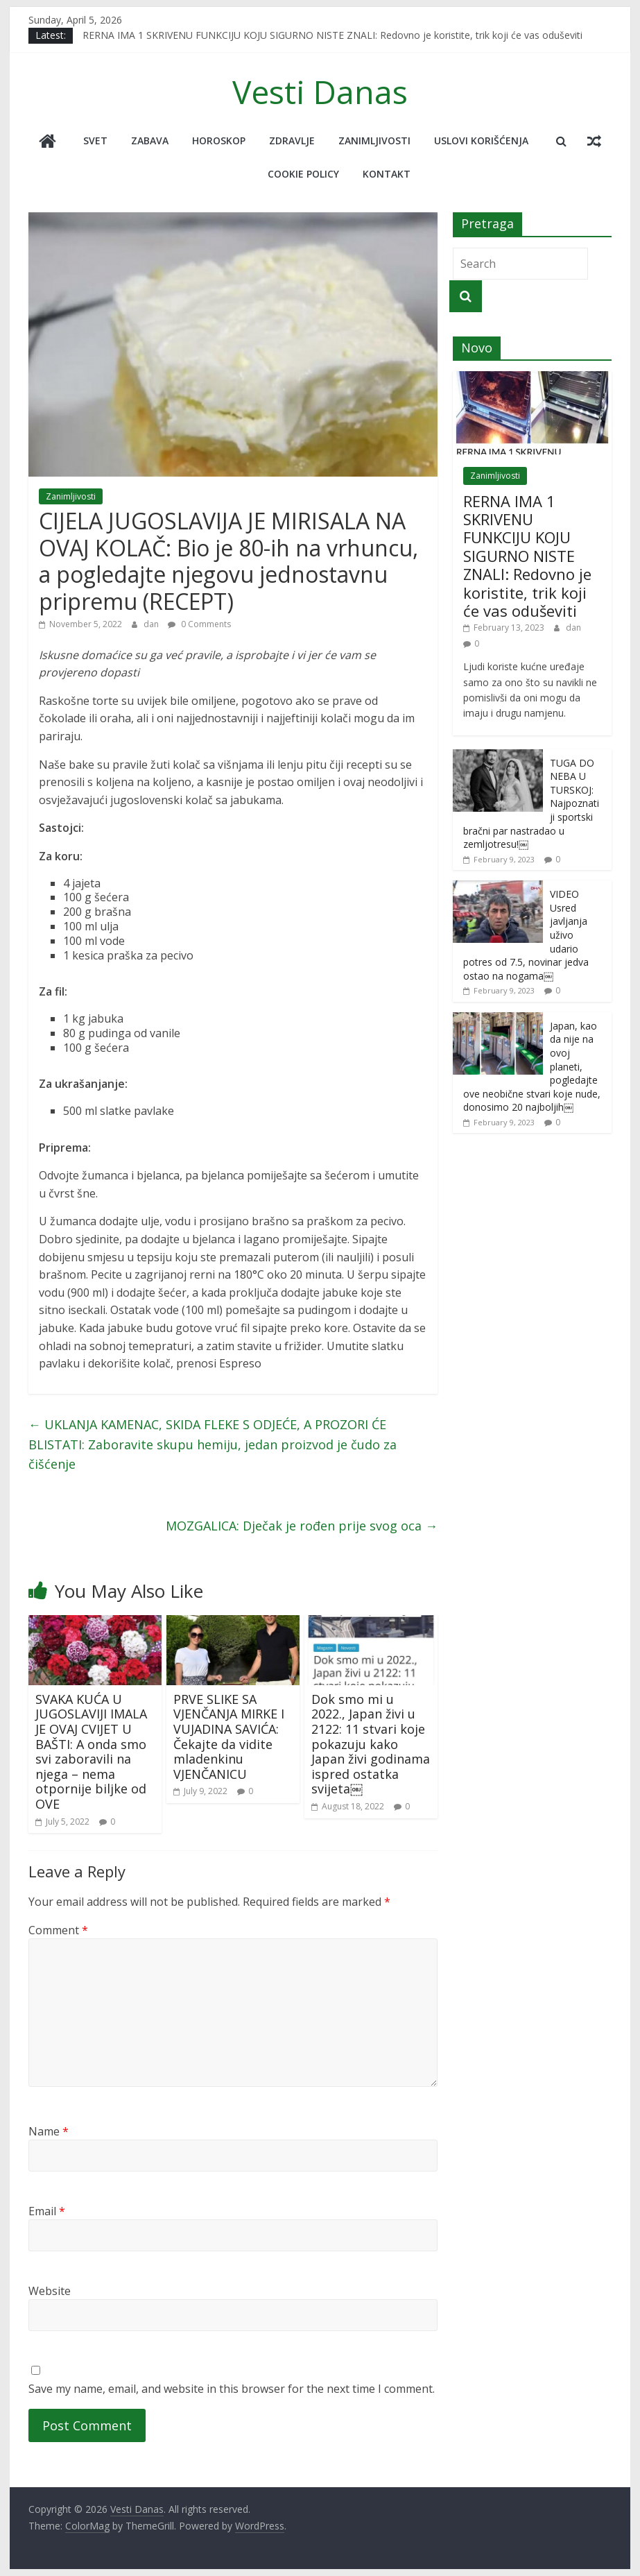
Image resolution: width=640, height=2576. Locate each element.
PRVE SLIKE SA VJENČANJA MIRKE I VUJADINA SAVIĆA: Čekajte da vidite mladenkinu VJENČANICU (228, 1736)
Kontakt (386, 173)
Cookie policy (303, 173)
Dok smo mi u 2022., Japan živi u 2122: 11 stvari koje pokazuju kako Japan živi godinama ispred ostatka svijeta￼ (370, 1744)
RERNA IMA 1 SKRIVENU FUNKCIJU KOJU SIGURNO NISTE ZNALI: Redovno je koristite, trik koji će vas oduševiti (332, 35)
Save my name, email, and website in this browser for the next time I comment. (231, 2388)
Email (46, 2211)
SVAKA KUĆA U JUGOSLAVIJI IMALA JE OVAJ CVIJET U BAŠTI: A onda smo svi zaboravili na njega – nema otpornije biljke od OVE (91, 1751)
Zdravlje (292, 140)
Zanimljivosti (374, 140)
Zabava (149, 140)
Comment (58, 1930)
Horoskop (218, 140)
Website (49, 2290)
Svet (95, 140)
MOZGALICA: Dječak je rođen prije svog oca (302, 1525)
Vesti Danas (320, 91)
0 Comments (199, 624)
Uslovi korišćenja (481, 140)
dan (152, 624)
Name (48, 2131)
